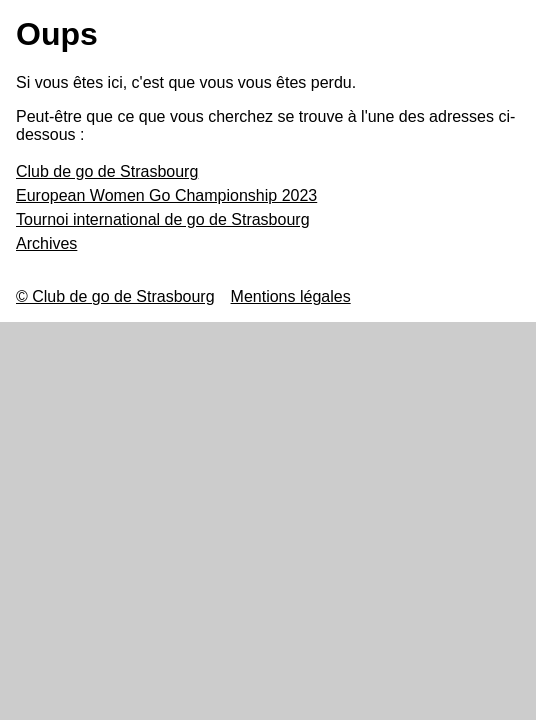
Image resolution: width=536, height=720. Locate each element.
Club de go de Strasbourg (107, 171)
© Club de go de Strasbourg (115, 296)
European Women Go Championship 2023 (166, 195)
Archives (46, 243)
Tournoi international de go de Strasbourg (163, 219)
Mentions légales (291, 296)
